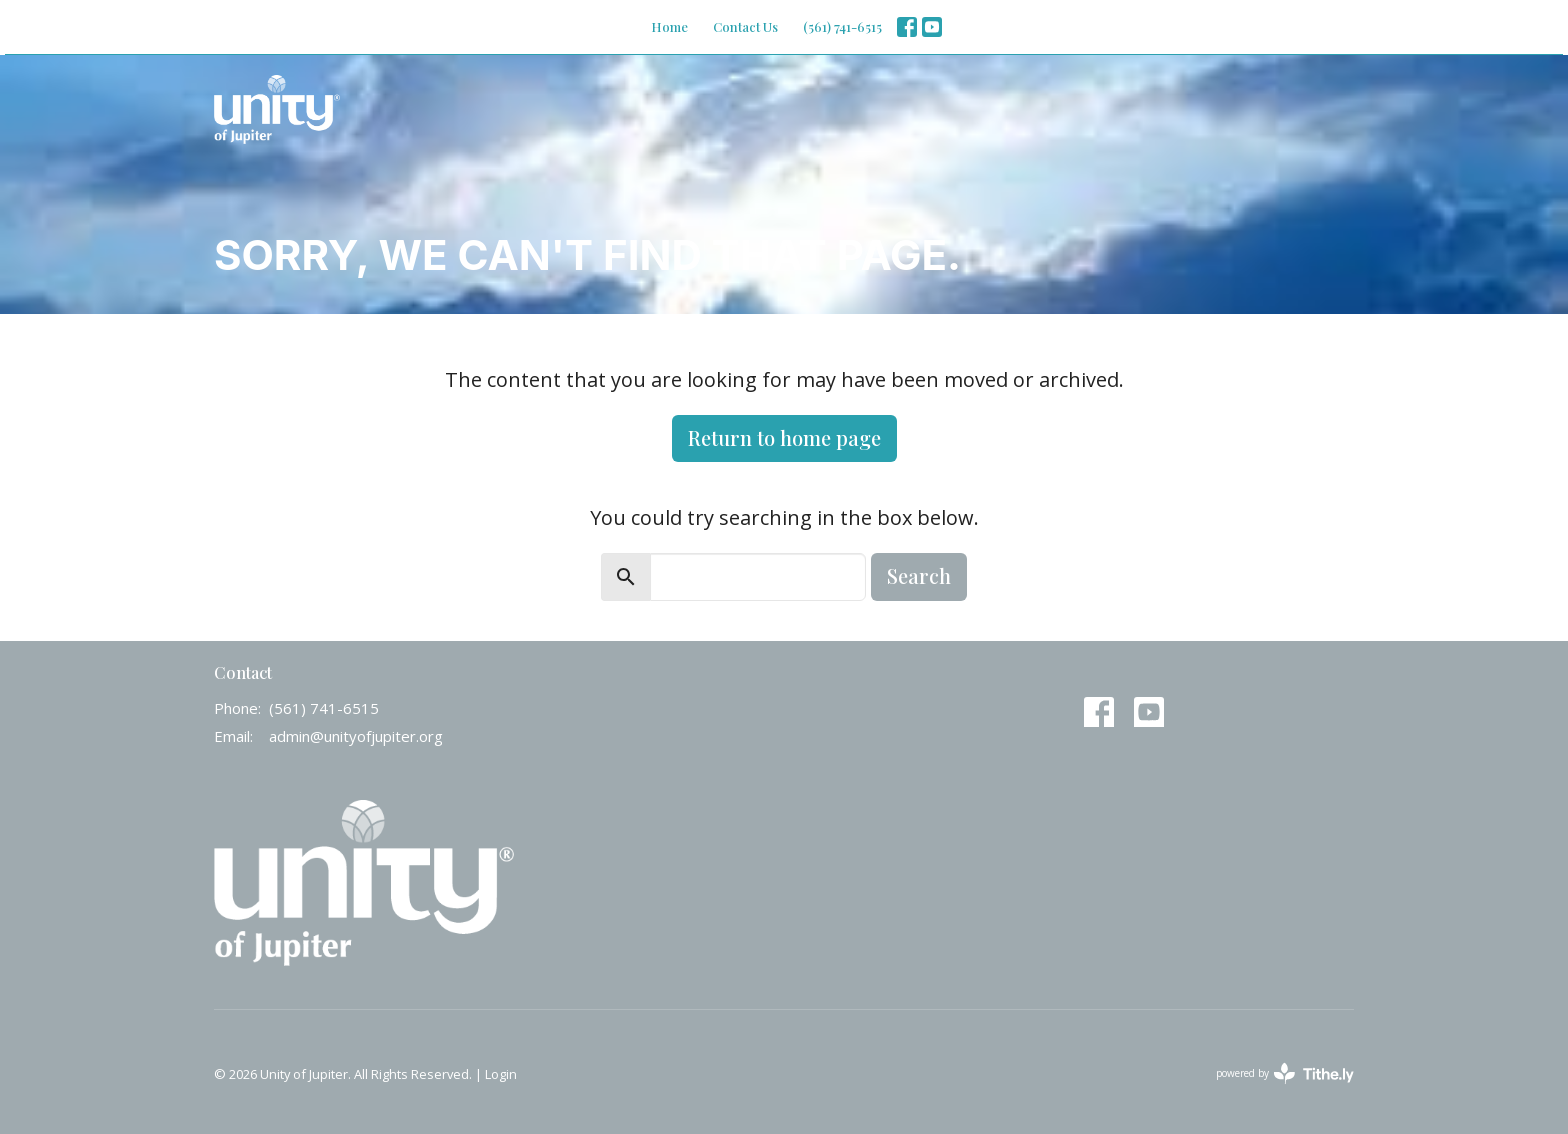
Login (501, 1074)
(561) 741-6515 (842, 26)
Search (919, 575)
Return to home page (784, 437)
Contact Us (745, 26)
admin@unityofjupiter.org (356, 736)
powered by (1285, 1073)
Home (669, 26)
